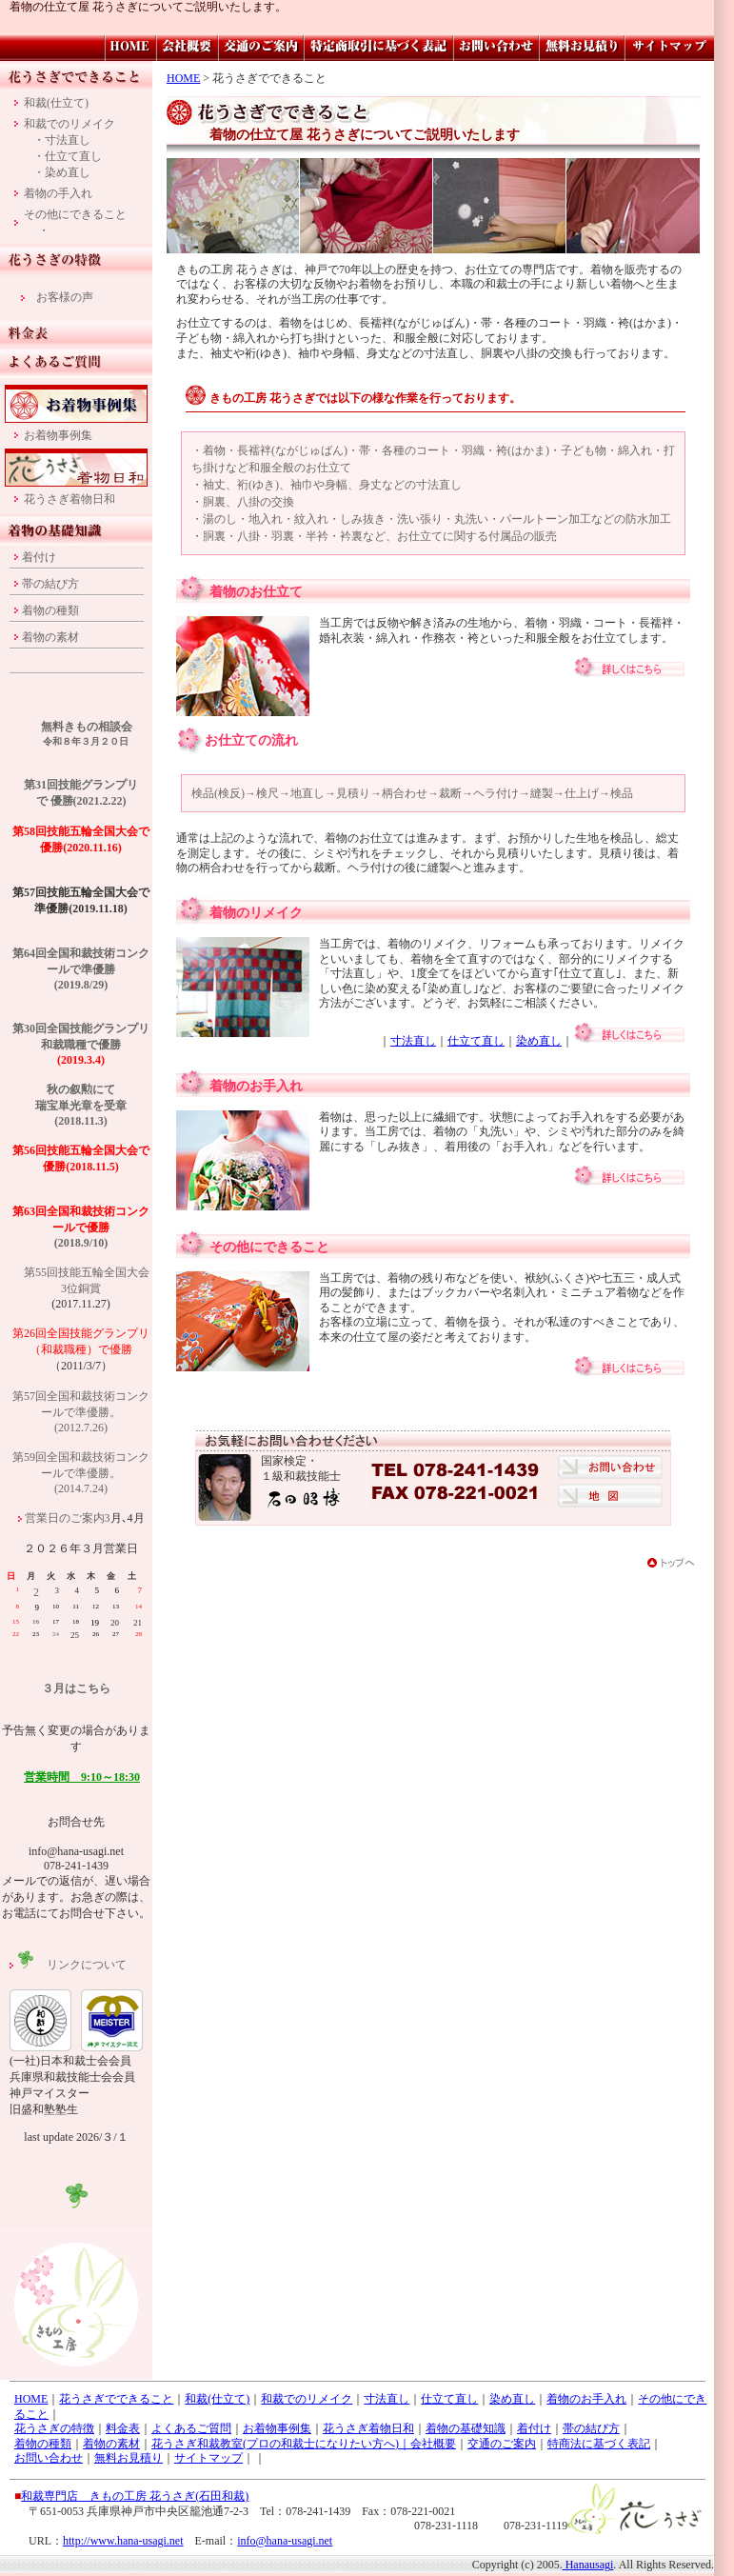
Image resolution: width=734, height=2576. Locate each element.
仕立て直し (476, 1041)
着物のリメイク (256, 913)
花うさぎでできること (116, 2399)
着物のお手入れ (256, 1086)
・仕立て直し (67, 156)
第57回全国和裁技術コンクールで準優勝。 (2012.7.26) (80, 1411)
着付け (39, 557)
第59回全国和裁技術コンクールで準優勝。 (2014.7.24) (80, 1472)
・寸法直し (61, 140)
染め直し (539, 1041)
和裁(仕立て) (56, 103)
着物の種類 (50, 610)
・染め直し (61, 172)
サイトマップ (208, 2458)
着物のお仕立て (256, 592)
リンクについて (71, 1964)
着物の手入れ (58, 193)
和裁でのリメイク (69, 123)
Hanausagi (588, 2564)
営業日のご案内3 (67, 1518)
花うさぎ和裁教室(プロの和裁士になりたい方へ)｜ (280, 2443)
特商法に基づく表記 (598, 2443)
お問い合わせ (48, 2458)
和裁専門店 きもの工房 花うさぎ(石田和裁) (134, 2496)
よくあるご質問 (191, 2428)
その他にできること (269, 1247)
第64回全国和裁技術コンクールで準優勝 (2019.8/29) (80, 969)
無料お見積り (128, 2458)
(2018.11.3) (80, 1121)
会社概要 (433, 2443)
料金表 (123, 2428)
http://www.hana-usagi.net (123, 2540)
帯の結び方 (50, 583)
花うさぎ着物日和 (69, 499)
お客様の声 (64, 297)
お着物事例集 (58, 435)
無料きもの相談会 (86, 726)
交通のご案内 (501, 2443)
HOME (183, 78)
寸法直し (413, 1041)
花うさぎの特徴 (54, 2428)
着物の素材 (50, 637)
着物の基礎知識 (466, 2428)
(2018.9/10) (80, 1227)
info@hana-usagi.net (284, 2540)
